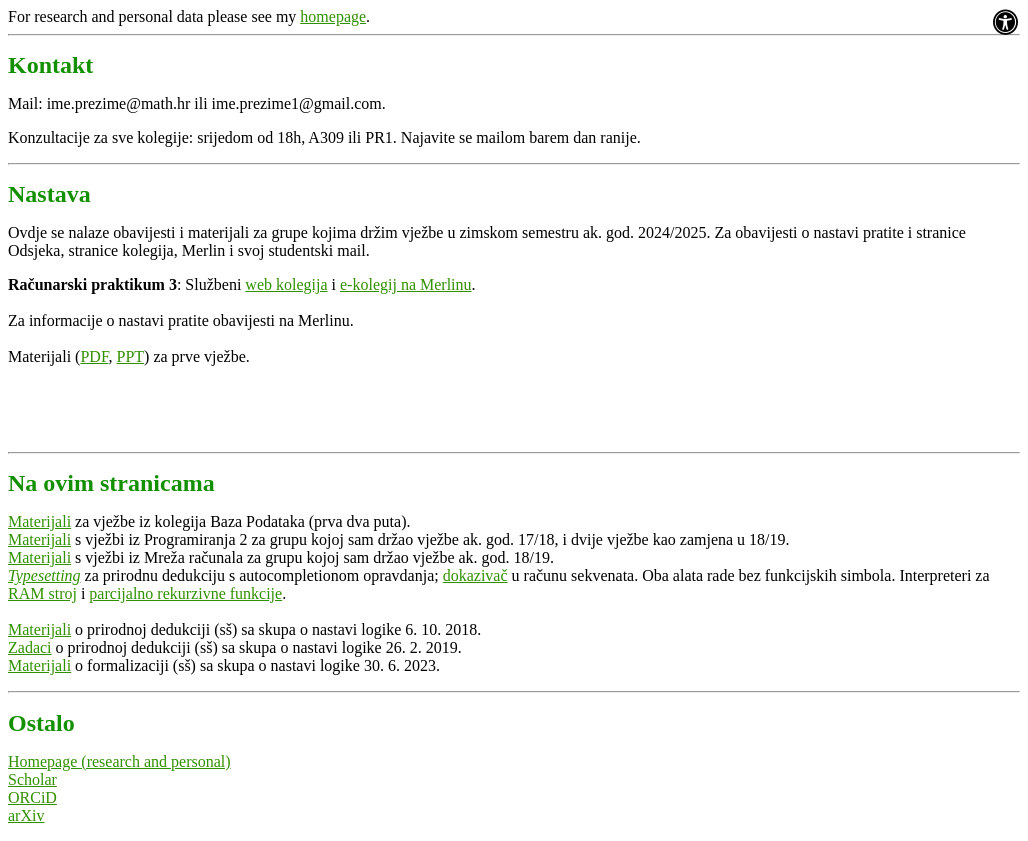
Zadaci (30, 647)
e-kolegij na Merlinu (406, 284)
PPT (131, 356)
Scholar (32, 779)
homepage (333, 16)
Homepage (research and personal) (119, 761)
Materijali (39, 521)
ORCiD (32, 797)
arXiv (26, 815)
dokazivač (475, 575)
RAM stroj (42, 593)
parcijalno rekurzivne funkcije (185, 593)
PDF (94, 356)
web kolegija (286, 284)
